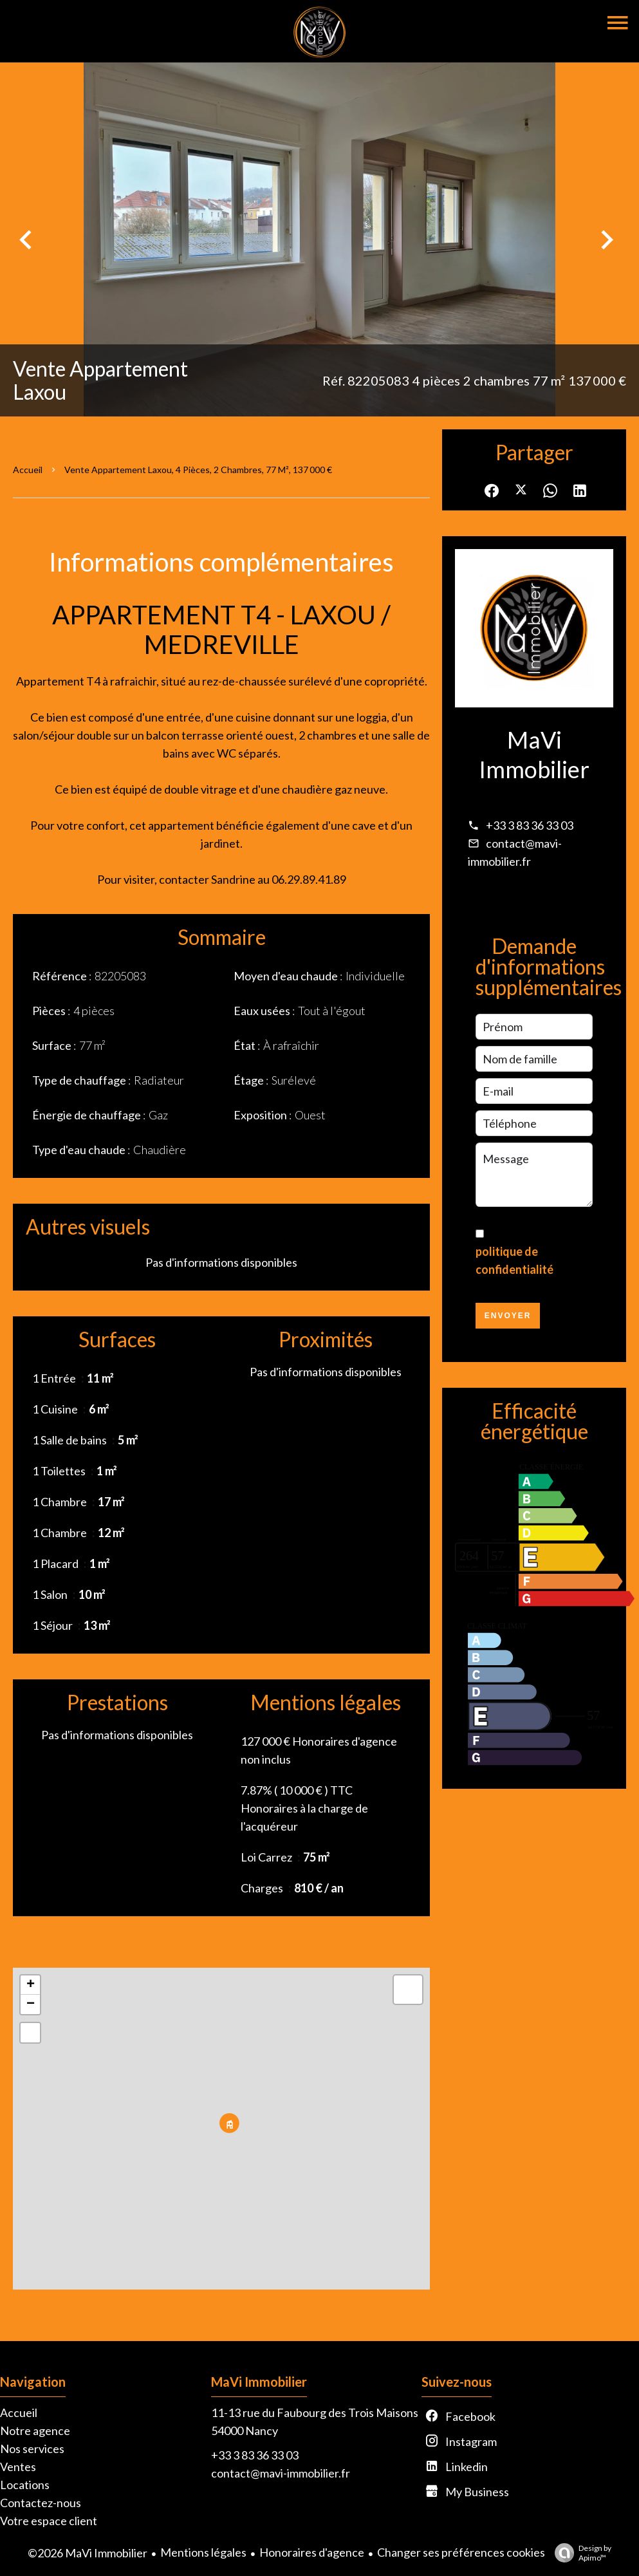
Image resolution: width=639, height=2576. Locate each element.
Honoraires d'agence (311, 2552)
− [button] (30, 2004)
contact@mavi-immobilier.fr (280, 2473)
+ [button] (30, 1985)
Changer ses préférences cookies (461, 2552)
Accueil (27, 469)
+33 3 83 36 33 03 (529, 825)
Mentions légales (203, 2552)
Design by (579, 2552)
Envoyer (508, 1315)
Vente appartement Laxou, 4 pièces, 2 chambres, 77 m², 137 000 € (198, 469)
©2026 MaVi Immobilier (87, 2553)
